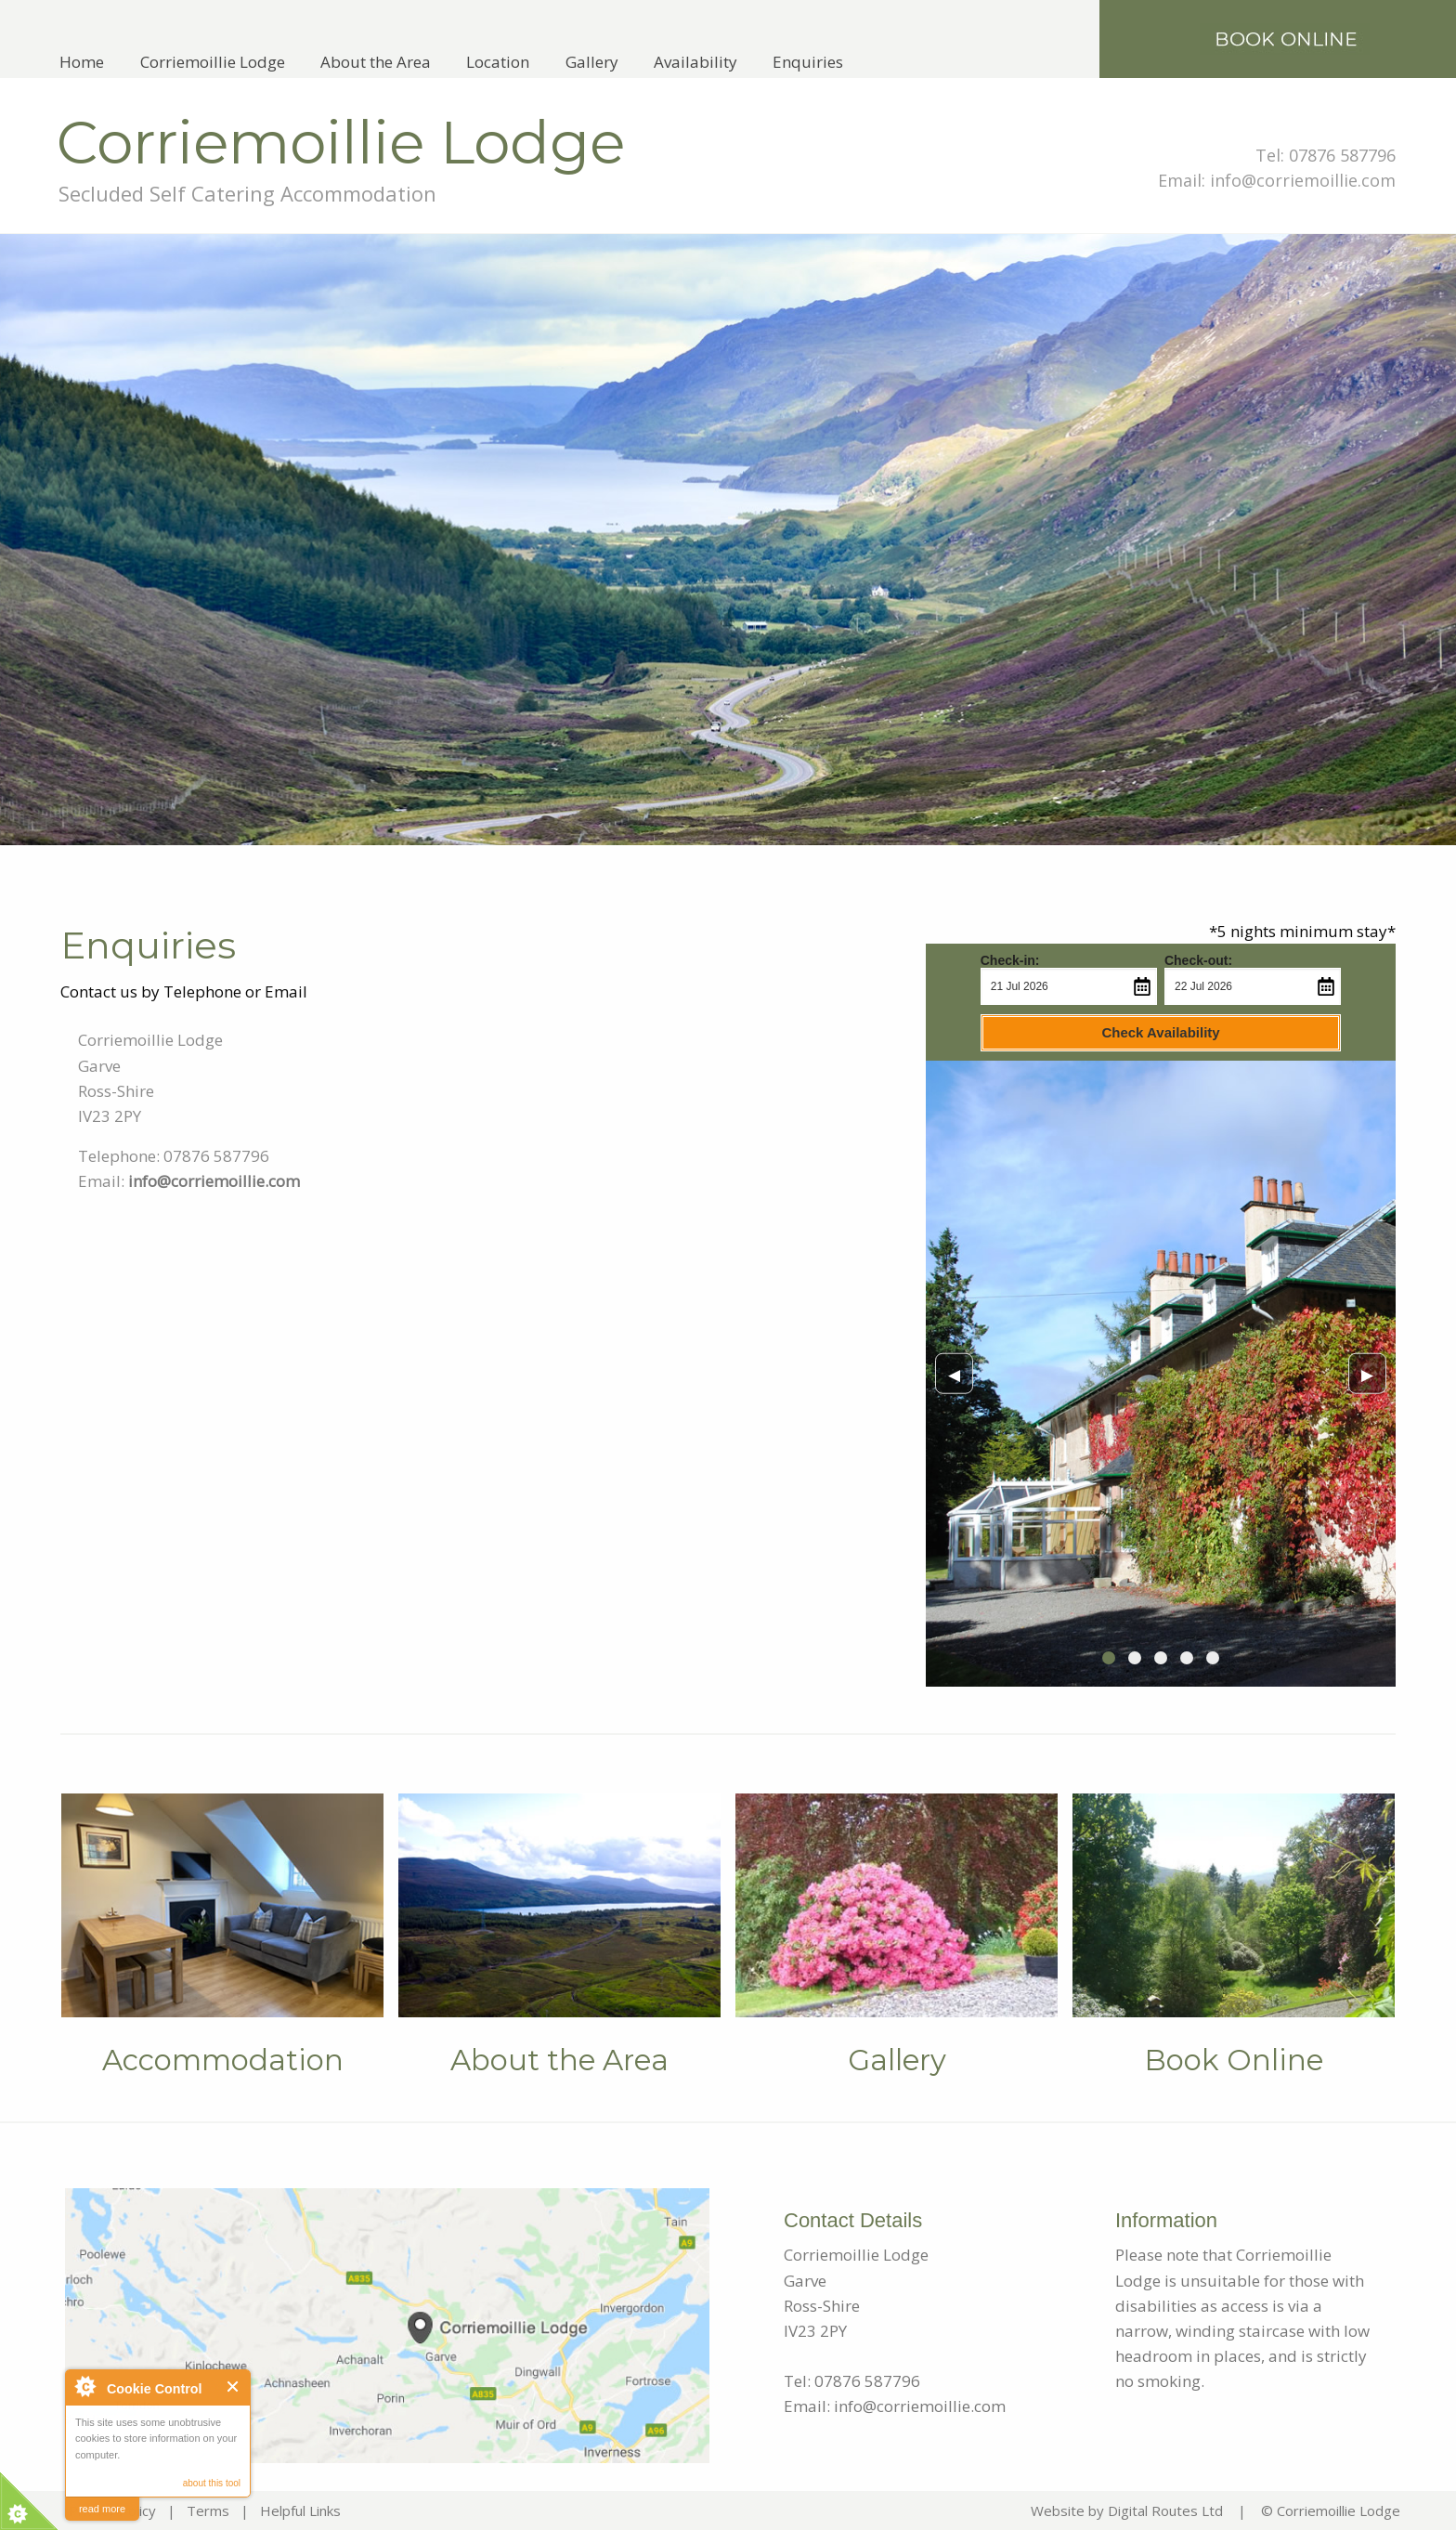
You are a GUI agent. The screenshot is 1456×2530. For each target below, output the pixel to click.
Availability (695, 61)
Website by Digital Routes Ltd (1127, 2510)
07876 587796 (1342, 155)
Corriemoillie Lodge (212, 61)
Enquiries (808, 61)
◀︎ (960, 1373)
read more (102, 2508)
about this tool (211, 2483)
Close (234, 2386)
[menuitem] (82, 61)
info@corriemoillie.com (1303, 180)
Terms (208, 2510)
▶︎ (1373, 1373)
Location (497, 61)
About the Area (375, 61)
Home (81, 61)
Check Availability (1160, 1032)
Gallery (592, 61)
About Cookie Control (84, 2386)
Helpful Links (300, 2510)
